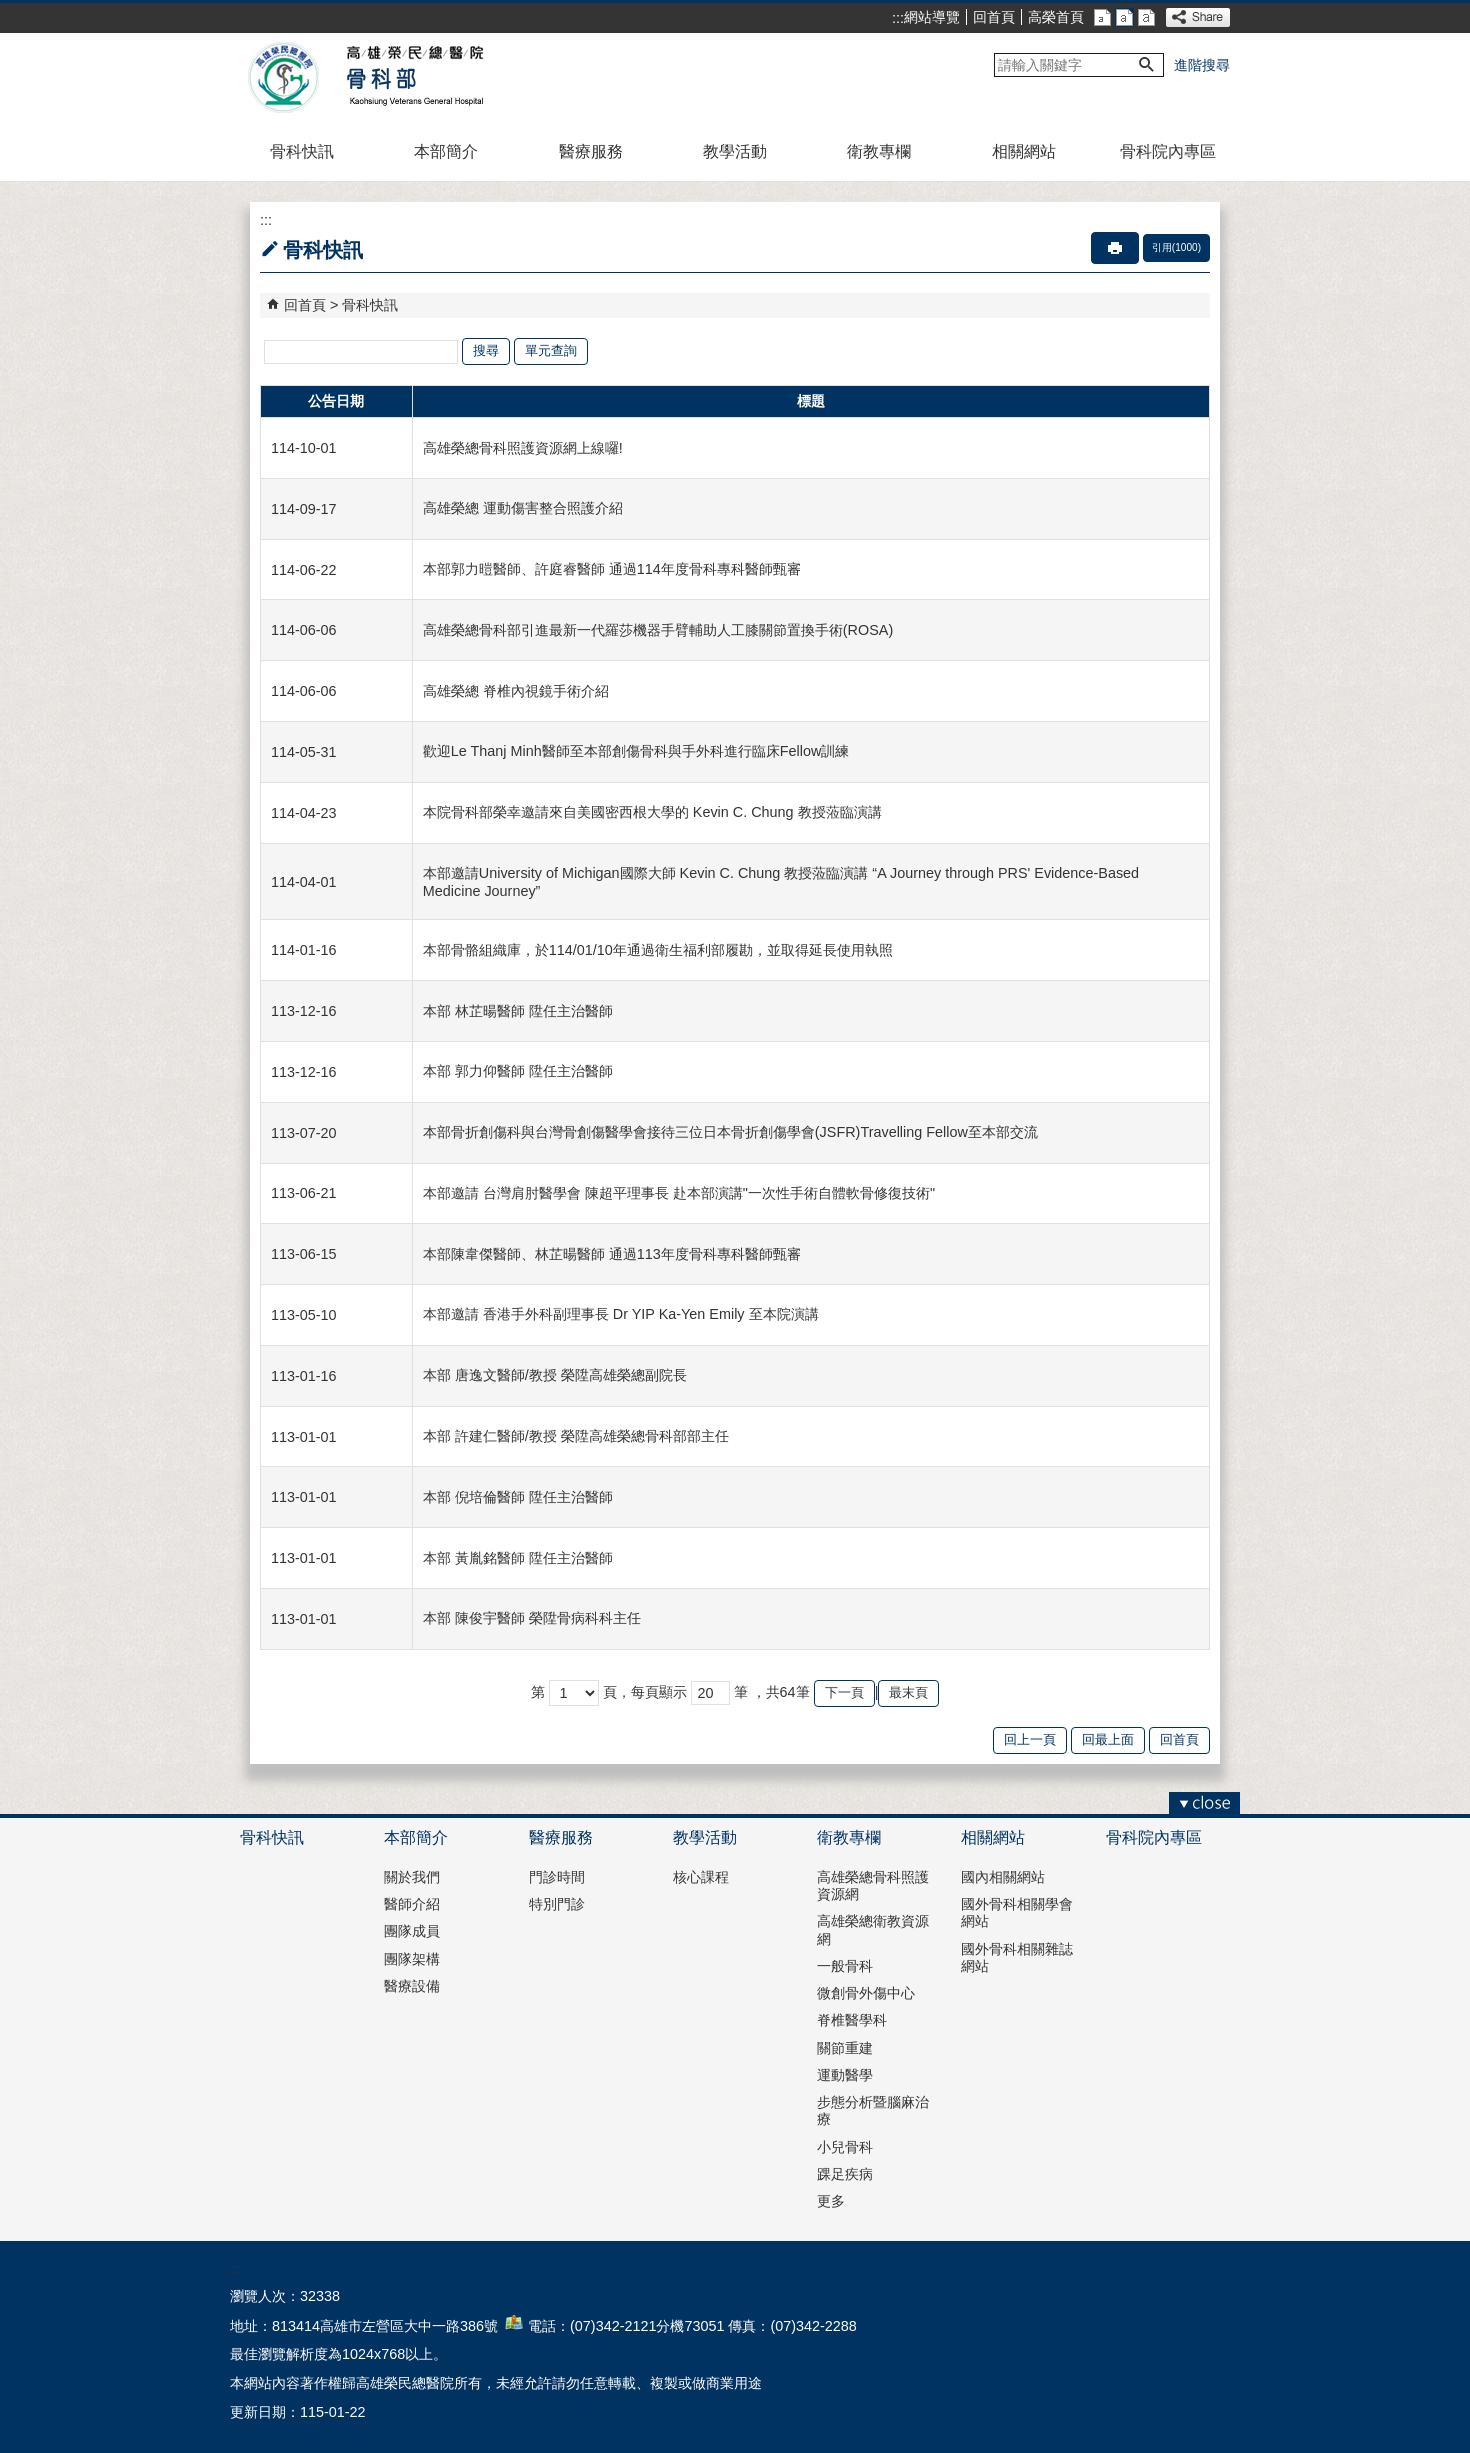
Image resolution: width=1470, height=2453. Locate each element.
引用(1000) (1176, 247)
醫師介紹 (412, 1904)
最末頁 (908, 1692)
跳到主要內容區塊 (10, 10)
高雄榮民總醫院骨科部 (413, 78)
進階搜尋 (1202, 65)
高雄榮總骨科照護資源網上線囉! (523, 448)
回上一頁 (1030, 1739)
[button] (1147, 65)
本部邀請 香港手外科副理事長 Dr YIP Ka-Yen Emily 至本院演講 (621, 1314)
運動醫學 (845, 2075)
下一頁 (844, 1692)
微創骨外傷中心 (866, 1993)
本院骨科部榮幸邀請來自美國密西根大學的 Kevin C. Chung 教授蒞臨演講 (652, 812)
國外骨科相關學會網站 (1017, 1912)
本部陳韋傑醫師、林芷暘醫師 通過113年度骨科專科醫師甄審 (612, 1254)
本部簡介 (446, 151)
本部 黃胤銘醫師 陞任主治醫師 (518, 1558)
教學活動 (735, 151)
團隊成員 (412, 1931)
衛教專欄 (879, 151)
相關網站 (1024, 151)
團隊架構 (412, 1959)
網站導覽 (932, 17)
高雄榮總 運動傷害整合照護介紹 (523, 508)
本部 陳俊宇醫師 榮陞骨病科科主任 (532, 1618)
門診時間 (557, 1877)
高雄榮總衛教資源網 (873, 1929)
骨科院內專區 (1168, 151)
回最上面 (1108, 1739)
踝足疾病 (845, 2174)
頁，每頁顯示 (645, 1692)
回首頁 (994, 17)
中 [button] (1124, 17)
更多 (831, 2201)
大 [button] (1146, 17)
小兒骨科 (845, 2147)
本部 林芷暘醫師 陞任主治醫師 (518, 1011)
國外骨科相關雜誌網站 (1017, 1957)
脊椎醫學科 (852, 2020)
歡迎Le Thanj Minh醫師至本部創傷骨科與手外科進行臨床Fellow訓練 (636, 751)
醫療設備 (412, 1986)
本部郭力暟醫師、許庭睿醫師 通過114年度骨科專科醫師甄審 (612, 569)
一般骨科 (845, 1966)
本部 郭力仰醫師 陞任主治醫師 (518, 1071)
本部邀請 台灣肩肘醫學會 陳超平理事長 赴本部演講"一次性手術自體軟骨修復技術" (679, 1193)
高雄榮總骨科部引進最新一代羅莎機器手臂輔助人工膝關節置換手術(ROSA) (658, 630)
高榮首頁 (1056, 17)
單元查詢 (551, 350)
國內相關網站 (1003, 1877)
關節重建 (845, 2048)
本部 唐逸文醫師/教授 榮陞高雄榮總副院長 (555, 1375)
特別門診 (557, 1904)
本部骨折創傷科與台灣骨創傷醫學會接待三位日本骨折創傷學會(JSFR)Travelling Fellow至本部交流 (730, 1132)
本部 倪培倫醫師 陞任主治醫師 (518, 1497)
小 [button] (1102, 17)
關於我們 (412, 1877)
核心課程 (701, 1877)
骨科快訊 (302, 151)
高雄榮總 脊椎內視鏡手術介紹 (516, 691)
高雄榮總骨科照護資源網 (873, 1885)
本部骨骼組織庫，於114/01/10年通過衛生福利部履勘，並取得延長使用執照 (658, 950)
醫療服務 (591, 151)
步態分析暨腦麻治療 (873, 2110)
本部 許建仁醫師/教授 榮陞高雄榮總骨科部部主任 (576, 1436)
